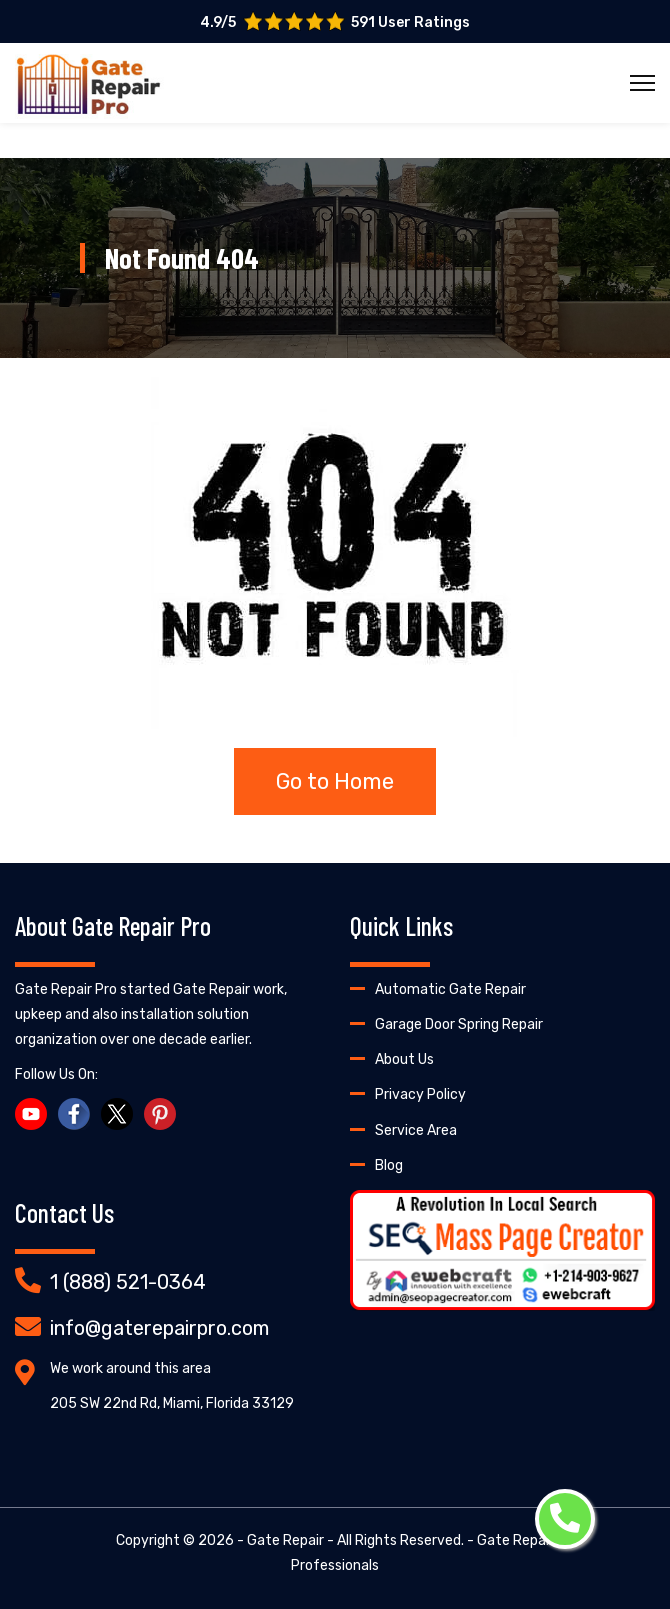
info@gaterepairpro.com (159, 1328)
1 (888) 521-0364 (128, 1282)
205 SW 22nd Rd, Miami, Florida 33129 (172, 1403)
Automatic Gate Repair (450, 989)
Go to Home (335, 781)
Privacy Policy (420, 1094)
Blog (389, 1165)
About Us (404, 1059)
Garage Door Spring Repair (459, 1024)
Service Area (416, 1130)
